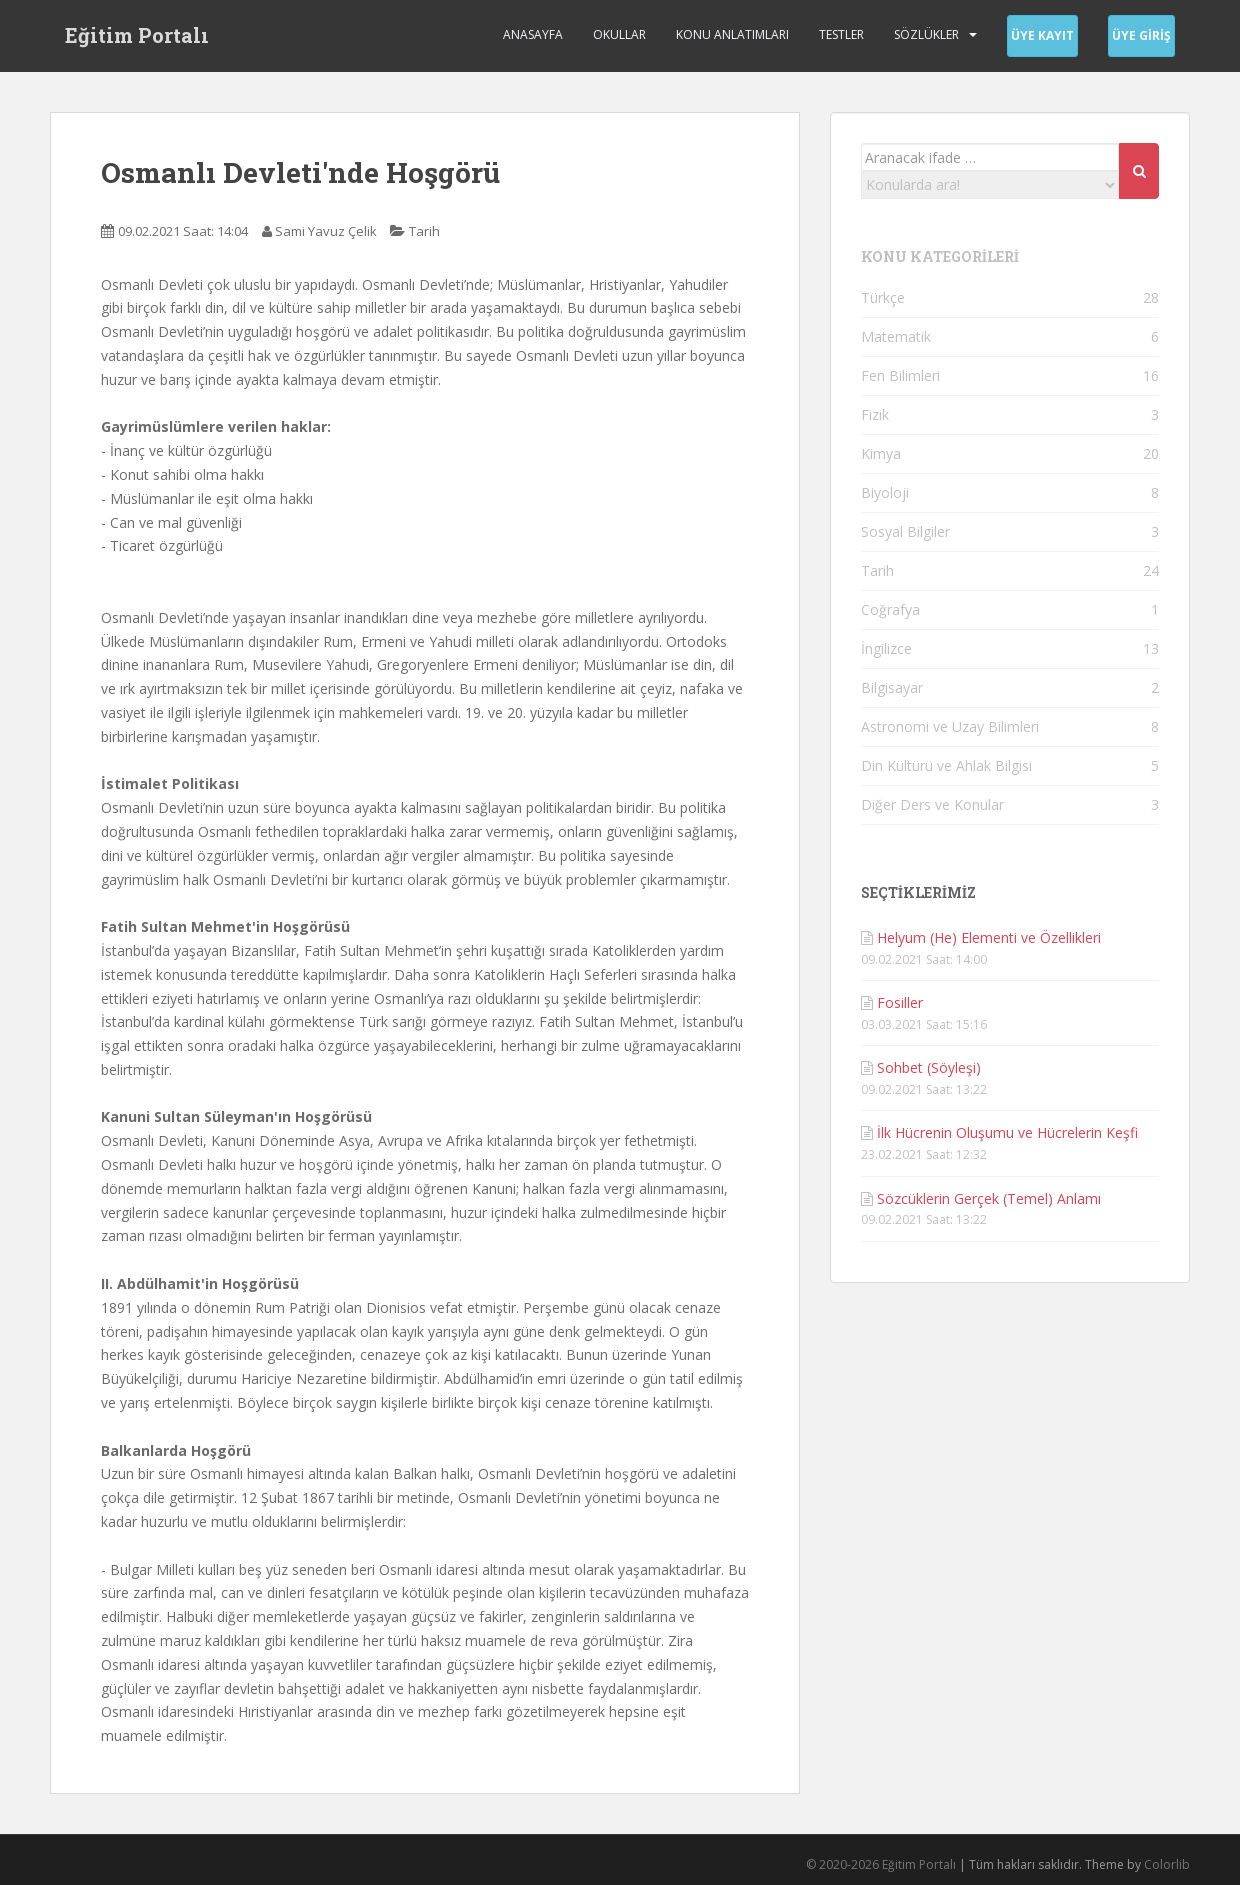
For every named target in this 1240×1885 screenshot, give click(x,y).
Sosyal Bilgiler (905, 531)
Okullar (619, 34)
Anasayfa (533, 34)
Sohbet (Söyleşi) (929, 1067)
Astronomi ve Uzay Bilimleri (950, 726)
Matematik (896, 336)
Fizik (875, 414)
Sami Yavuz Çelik (326, 231)
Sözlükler (926, 34)
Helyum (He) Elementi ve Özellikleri (989, 937)
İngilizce (886, 648)
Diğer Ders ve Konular (932, 804)
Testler (841, 34)
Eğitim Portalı (137, 35)
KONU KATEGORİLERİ (940, 256)
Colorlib (1167, 1864)
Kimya (881, 453)
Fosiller (900, 1002)
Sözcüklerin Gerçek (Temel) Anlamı (989, 1198)
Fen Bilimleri (900, 375)
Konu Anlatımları (732, 34)
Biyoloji (885, 492)
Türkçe (883, 297)
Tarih (424, 231)
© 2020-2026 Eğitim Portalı (881, 1864)
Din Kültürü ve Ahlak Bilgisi (946, 765)
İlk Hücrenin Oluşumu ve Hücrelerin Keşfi (1007, 1132)
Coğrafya (890, 609)
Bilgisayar (892, 687)
